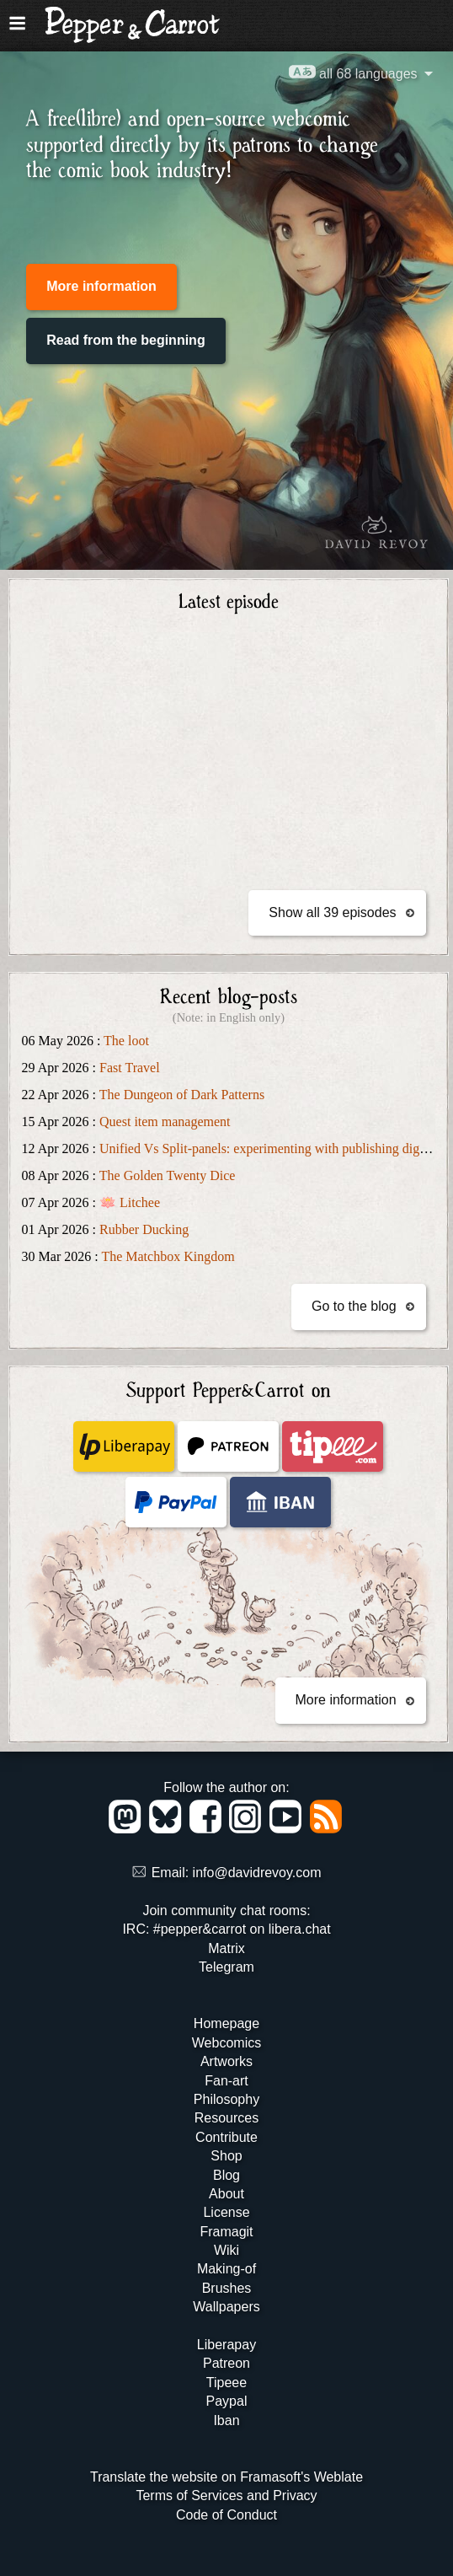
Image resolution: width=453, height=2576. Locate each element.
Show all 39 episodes (332, 912)
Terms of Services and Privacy (226, 2495)
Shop (226, 2156)
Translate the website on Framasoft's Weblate (226, 2477)
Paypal (227, 2401)
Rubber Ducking (144, 1229)
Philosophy (226, 2099)
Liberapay (226, 2344)
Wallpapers (226, 2307)
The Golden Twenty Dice (167, 1175)
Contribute (226, 2137)
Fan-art (226, 2081)
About (226, 2194)
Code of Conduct (226, 2515)
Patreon (226, 2363)
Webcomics (226, 2043)
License (226, 2212)
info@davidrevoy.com (257, 1872)
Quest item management (165, 1121)
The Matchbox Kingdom (167, 1256)
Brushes (227, 2288)
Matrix (226, 1948)
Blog (226, 2175)
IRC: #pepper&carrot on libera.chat (226, 1929)
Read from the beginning (125, 340)
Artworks (226, 2061)
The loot (126, 1040)
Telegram (226, 1967)
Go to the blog (354, 1306)
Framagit (226, 2231)
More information (101, 286)
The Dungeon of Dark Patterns (181, 1094)
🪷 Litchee (129, 1202)
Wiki (226, 2250)
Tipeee (226, 2382)
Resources (226, 2118)
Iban (226, 2420)
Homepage (226, 2023)
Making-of (226, 2269)
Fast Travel (129, 1067)
